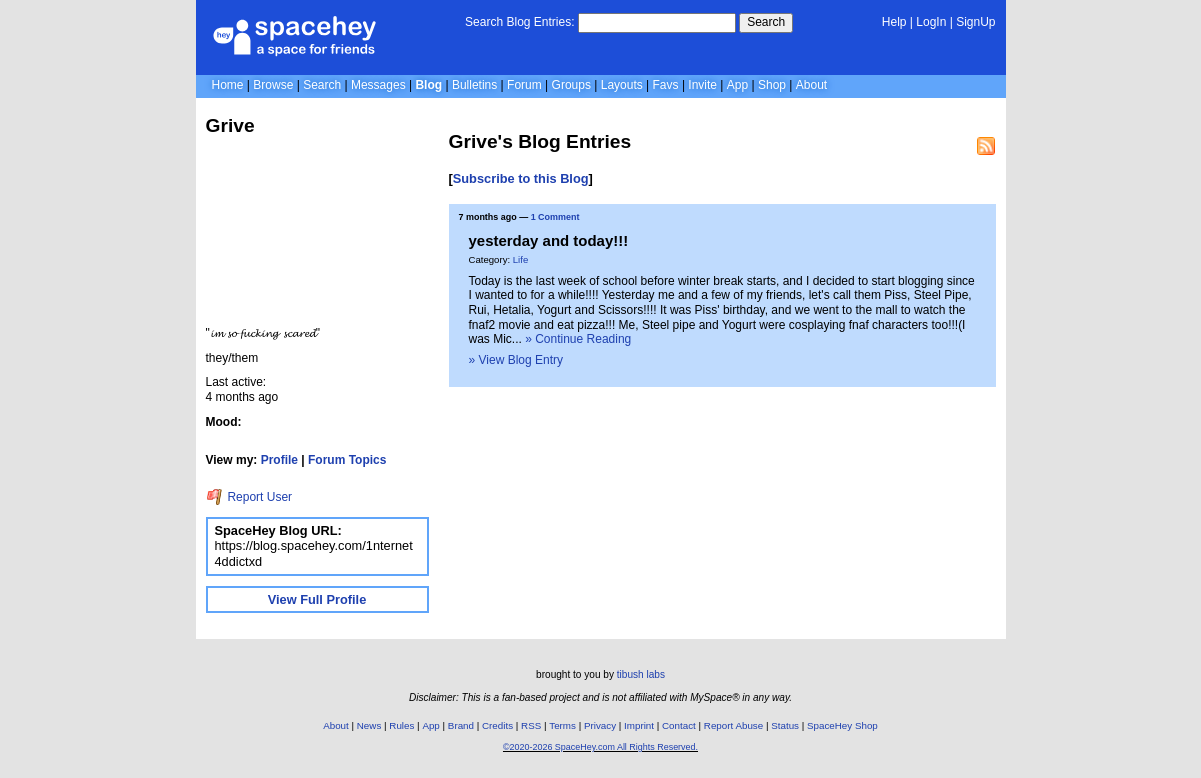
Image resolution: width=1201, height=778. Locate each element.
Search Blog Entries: (519, 22)
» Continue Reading (578, 339)
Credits (497, 725)
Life (520, 259)
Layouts (622, 85)
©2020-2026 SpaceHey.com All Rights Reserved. (600, 747)
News (369, 725)
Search (766, 22)
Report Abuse (733, 725)
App (737, 85)
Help (894, 22)
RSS (531, 725)
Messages (378, 85)
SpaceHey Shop (842, 725)
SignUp (975, 22)
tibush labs (641, 674)
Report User (249, 497)
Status (785, 725)
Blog (428, 85)
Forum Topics (347, 460)
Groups (571, 85)
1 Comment (555, 217)
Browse (273, 85)
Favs (666, 85)
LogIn (931, 22)
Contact (679, 725)
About (811, 85)
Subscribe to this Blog (521, 178)
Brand (461, 725)
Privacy (600, 725)
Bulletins (474, 85)
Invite (702, 85)
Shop (772, 85)
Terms (562, 725)
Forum (524, 85)
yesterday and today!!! (549, 240)
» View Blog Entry (516, 360)
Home (228, 85)
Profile (279, 460)
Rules (401, 725)
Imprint (639, 725)
